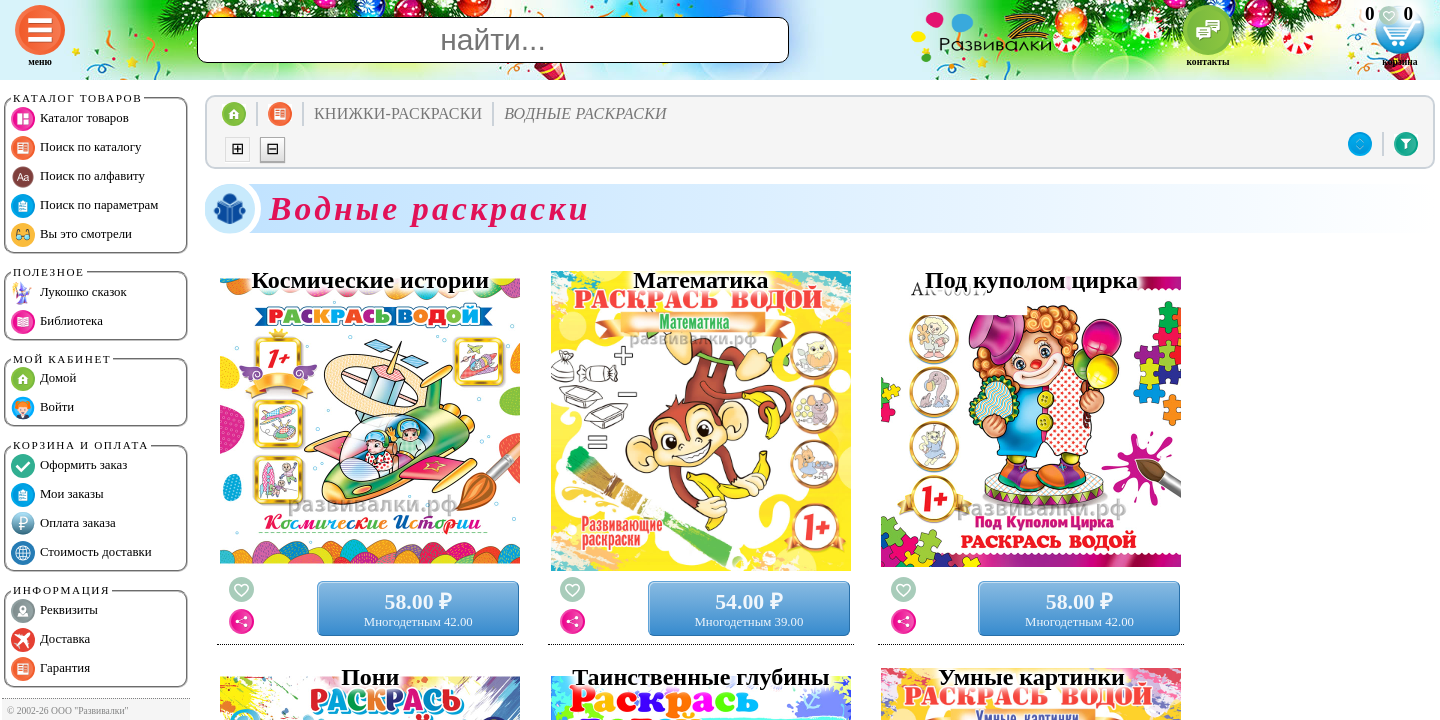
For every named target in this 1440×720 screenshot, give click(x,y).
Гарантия (50, 669)
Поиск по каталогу (76, 148)
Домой (43, 379)
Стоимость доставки (81, 553)
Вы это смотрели (71, 235)
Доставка (50, 640)
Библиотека (57, 322)
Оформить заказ (69, 466)
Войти (42, 408)
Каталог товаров (70, 119)
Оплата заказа (63, 524)
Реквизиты (54, 611)
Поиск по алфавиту (78, 177)
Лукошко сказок (69, 293)
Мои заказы (57, 495)
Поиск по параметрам (84, 206)
